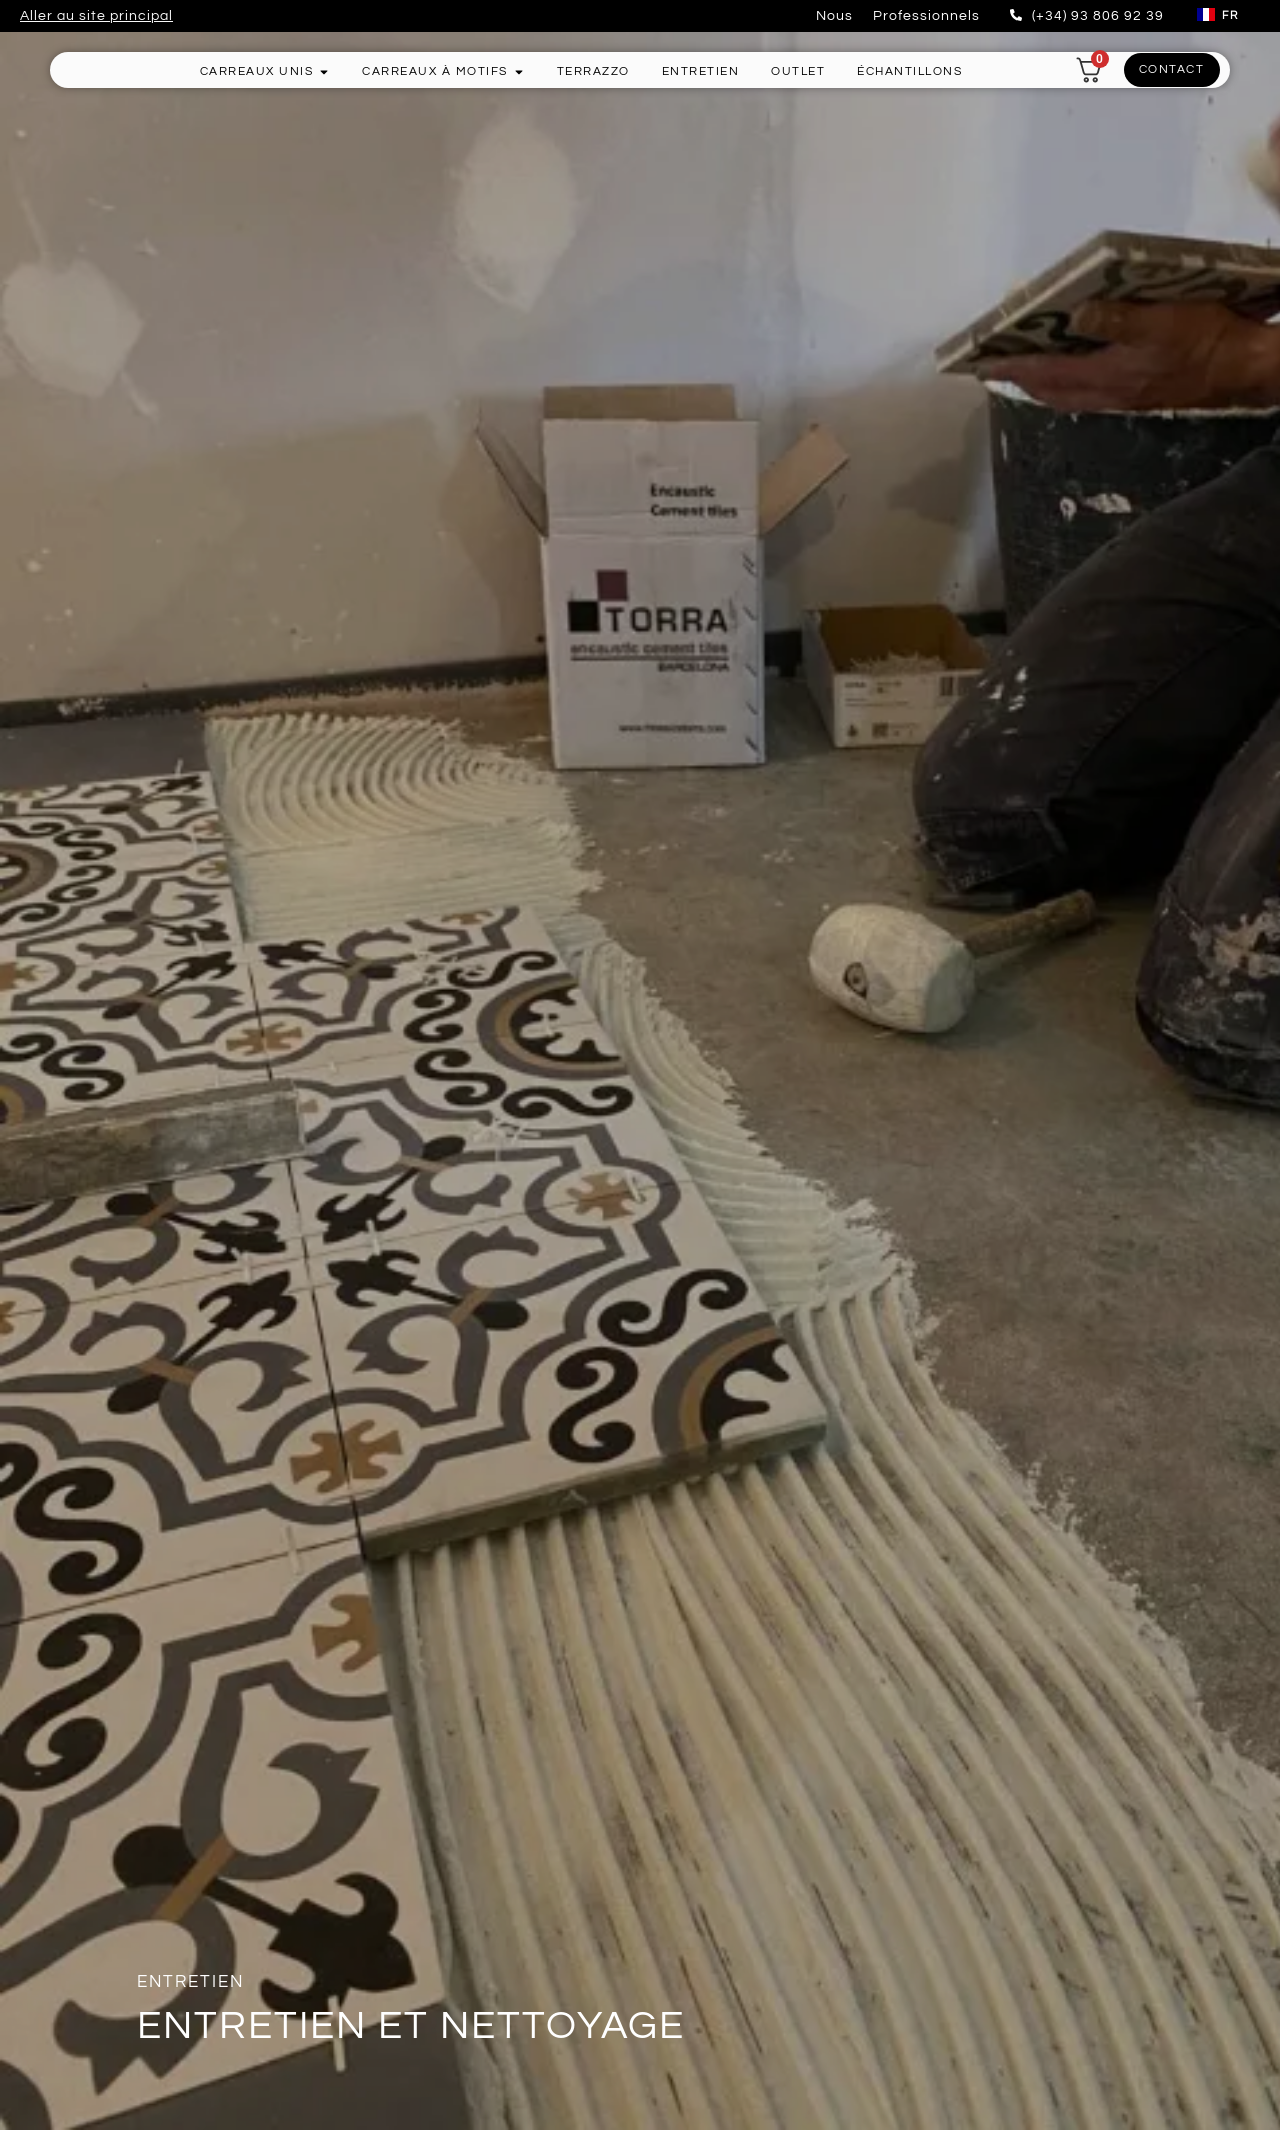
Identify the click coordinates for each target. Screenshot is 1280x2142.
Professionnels (926, 16)
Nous (834, 16)
